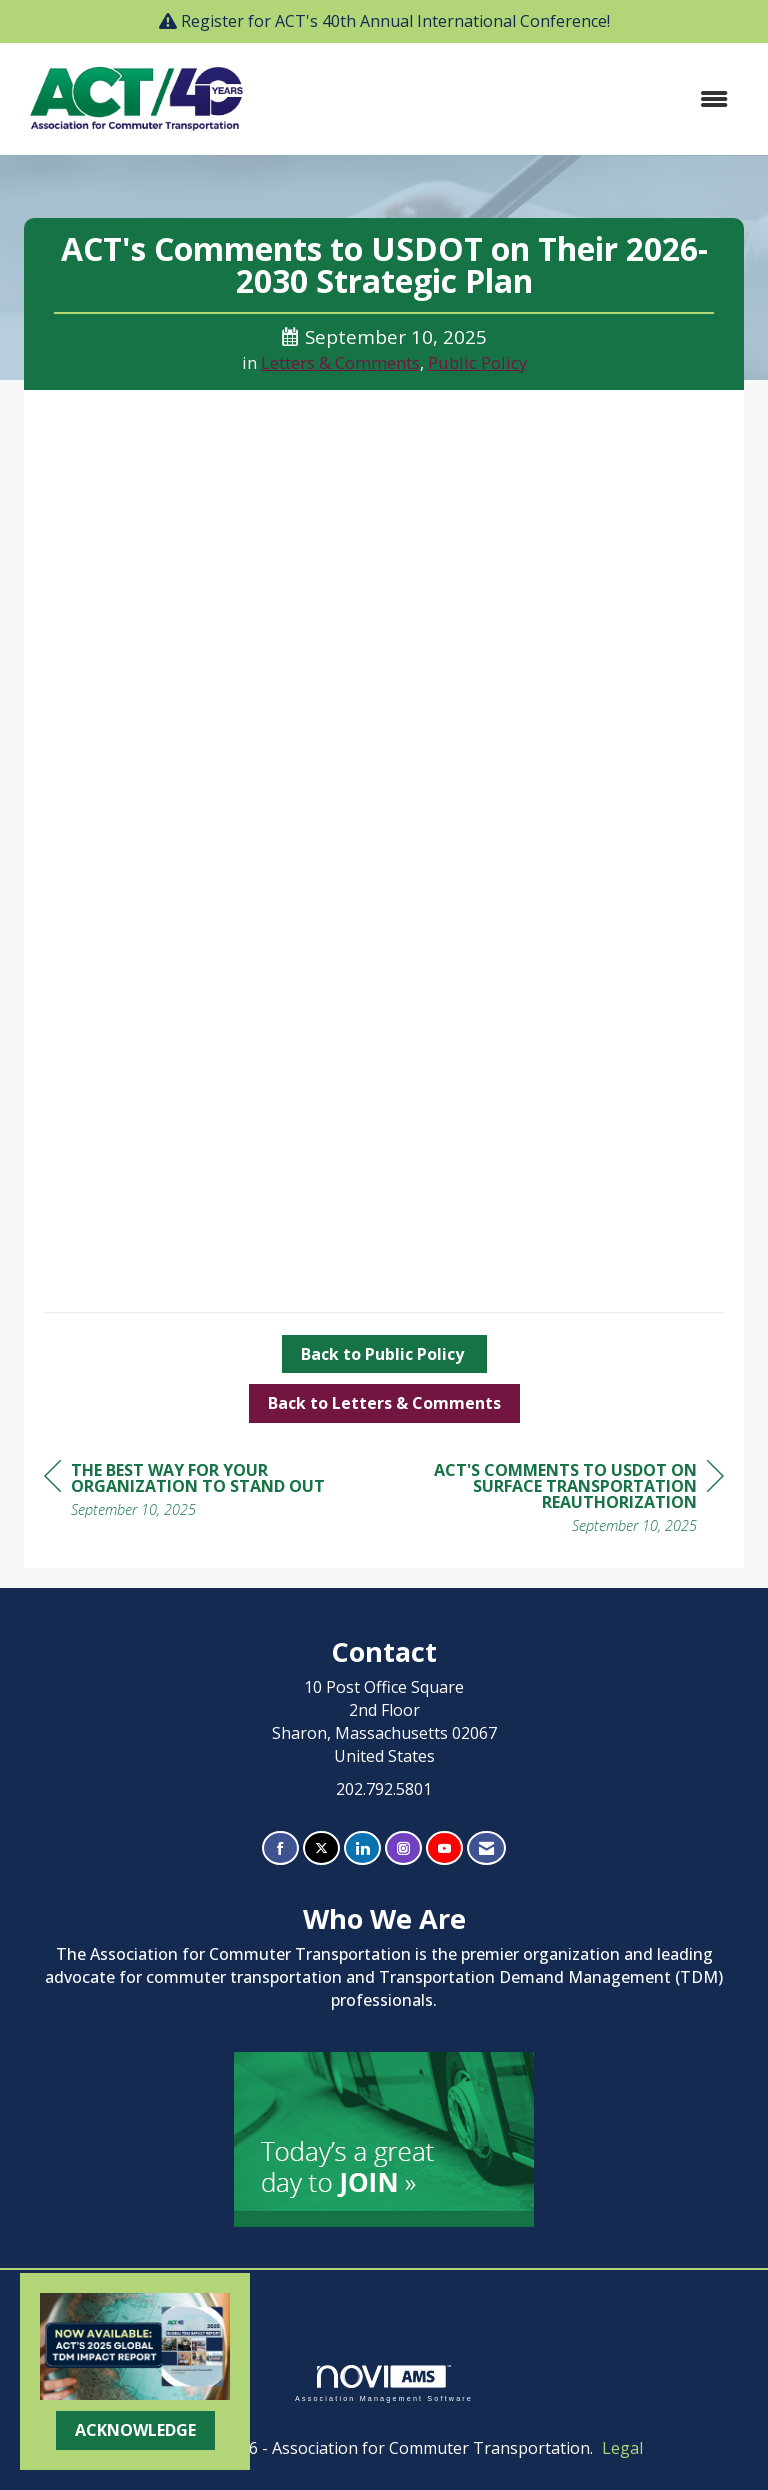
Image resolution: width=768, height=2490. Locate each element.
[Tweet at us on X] (321, 1848)
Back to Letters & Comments (384, 1403)
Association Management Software (384, 2383)
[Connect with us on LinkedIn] (362, 1848)
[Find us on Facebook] (280, 1848)
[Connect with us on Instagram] (403, 1848)
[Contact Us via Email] (486, 1848)
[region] (574, 1500)
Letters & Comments (340, 362)
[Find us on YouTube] (444, 1848)
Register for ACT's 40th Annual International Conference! (395, 21)
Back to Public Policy (384, 1354)
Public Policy (477, 362)
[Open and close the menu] (503, 99)
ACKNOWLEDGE (135, 2430)
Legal (622, 2448)
